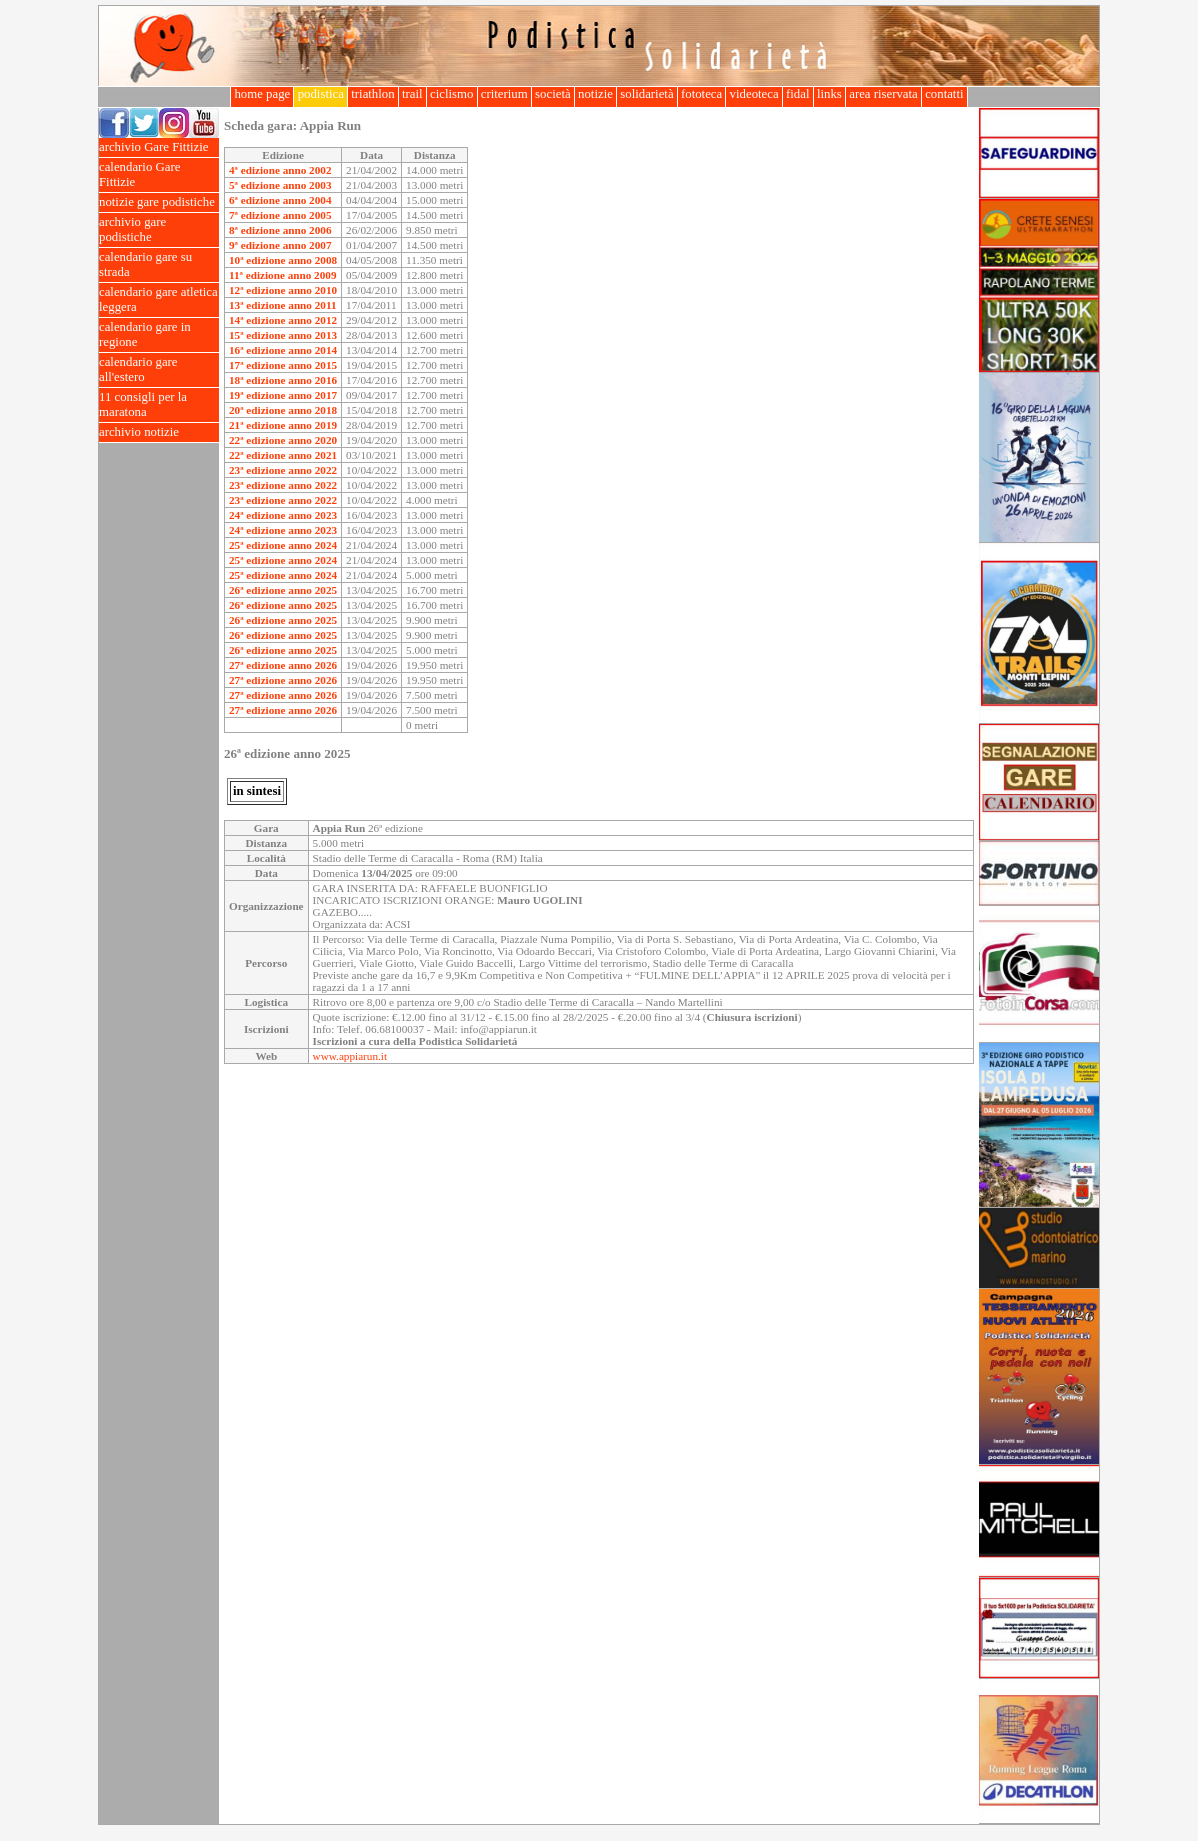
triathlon (373, 94)
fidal (798, 94)
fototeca (702, 94)
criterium (504, 94)
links (829, 94)
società (553, 94)
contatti (944, 94)
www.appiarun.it (350, 1056)
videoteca (753, 94)
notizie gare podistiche (159, 202)
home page (262, 94)
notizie (595, 94)
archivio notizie (159, 432)
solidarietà (647, 94)
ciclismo (452, 94)
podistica (320, 94)
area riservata (883, 94)
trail (412, 94)
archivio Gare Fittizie (159, 147)
